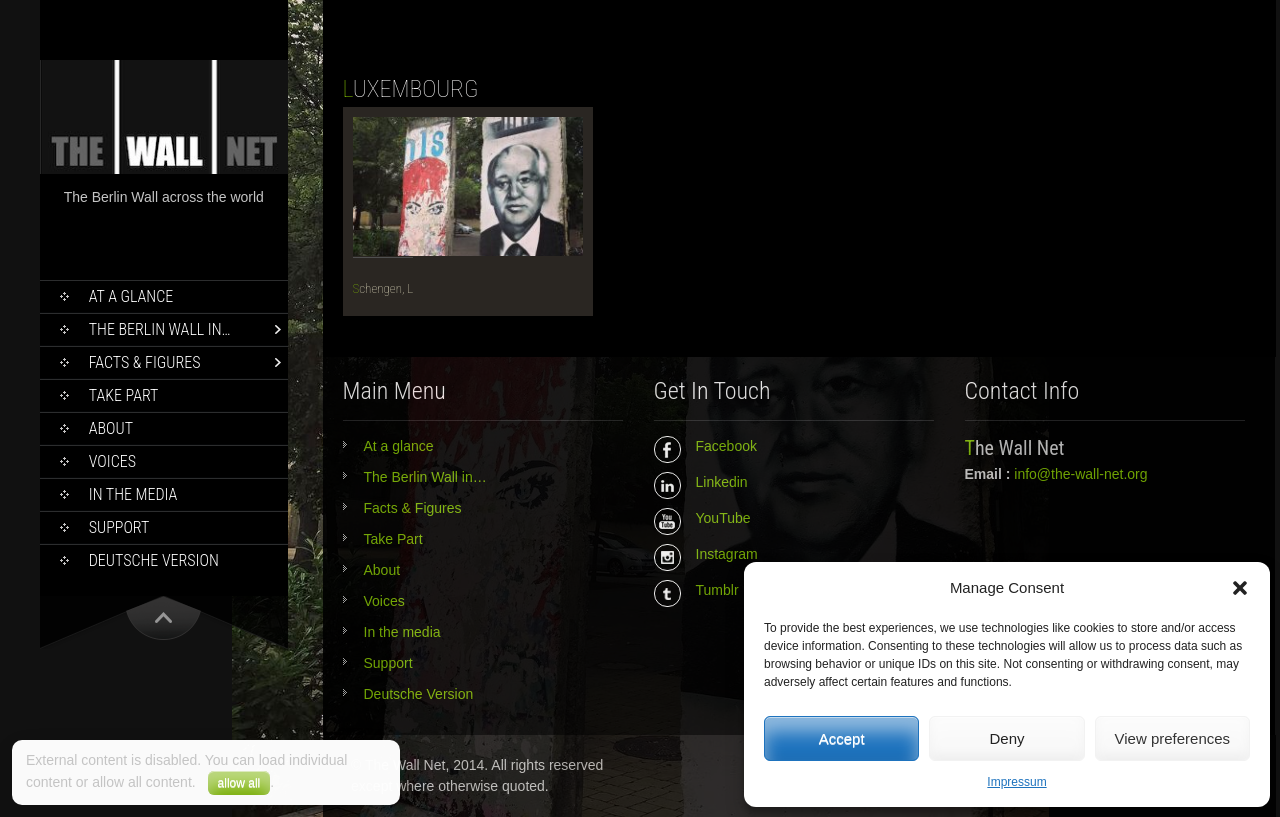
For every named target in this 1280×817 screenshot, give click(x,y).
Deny (1006, 738)
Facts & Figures (145, 362)
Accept (842, 738)
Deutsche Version (154, 560)
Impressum (1016, 782)
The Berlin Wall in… (160, 329)
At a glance (131, 296)
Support (119, 527)
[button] (1240, 588)
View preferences (1173, 738)
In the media (133, 494)
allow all (239, 783)
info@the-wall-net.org (1080, 474)
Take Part (124, 395)
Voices (112, 461)
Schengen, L (383, 288)
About (111, 428)
